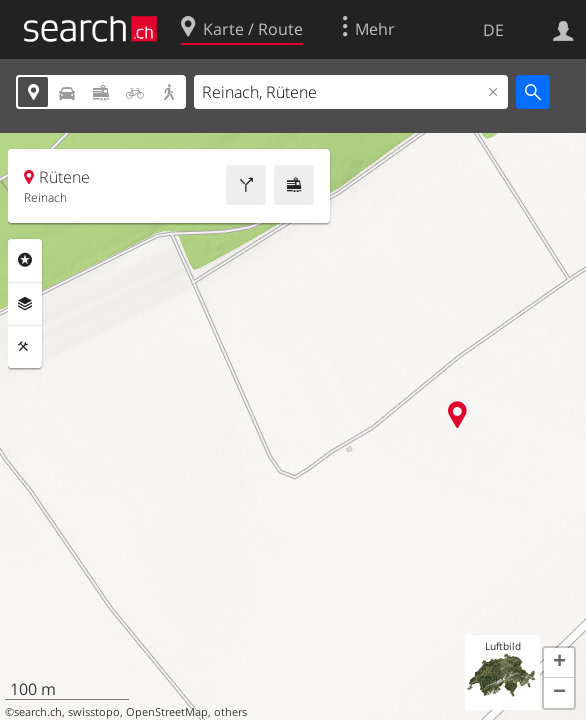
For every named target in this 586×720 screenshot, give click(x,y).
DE (493, 30)
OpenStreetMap (167, 712)
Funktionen (25, 347)
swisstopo (94, 712)
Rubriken (25, 260)
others (230, 712)
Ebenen (25, 304)
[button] (559, 663)
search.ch (38, 712)
